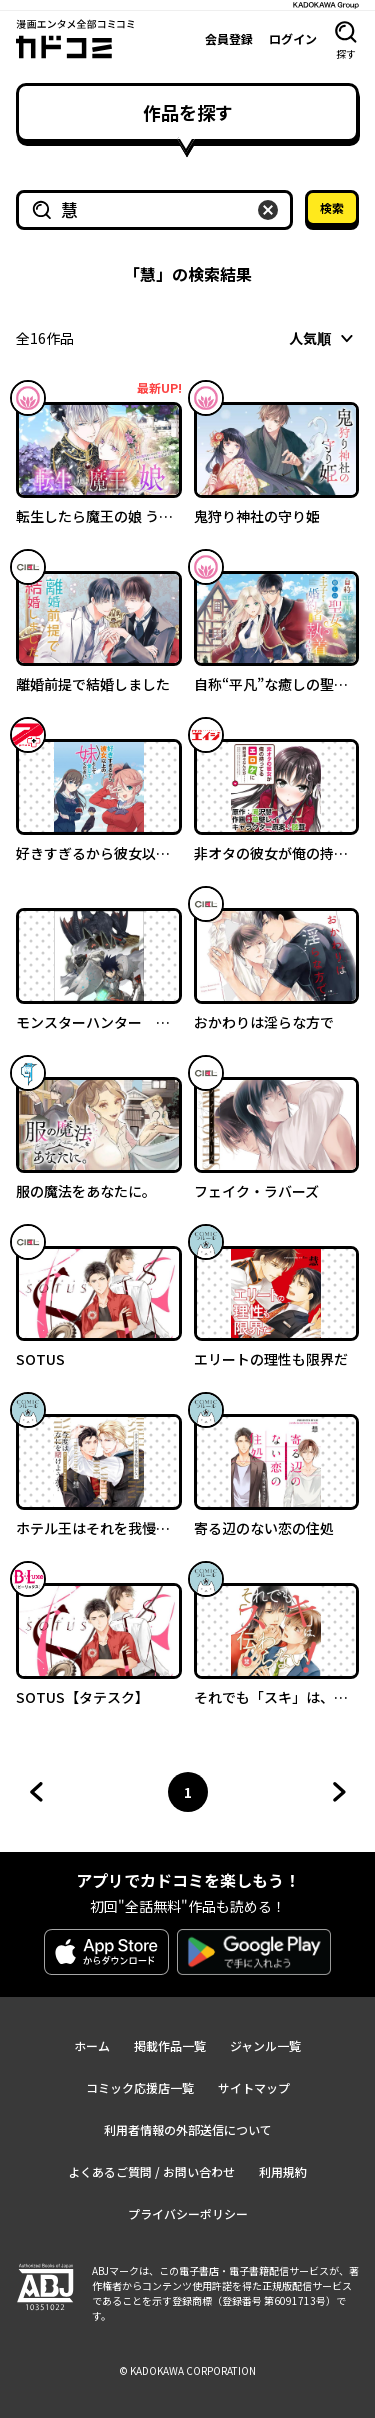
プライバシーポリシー (188, 2213)
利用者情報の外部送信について (188, 2129)
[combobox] (324, 338)
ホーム (92, 2045)
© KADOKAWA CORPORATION (187, 2370)
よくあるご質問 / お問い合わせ (151, 2171)
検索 (332, 207)
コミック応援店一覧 (140, 2087)
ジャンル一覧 (265, 2045)
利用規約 (283, 2171)
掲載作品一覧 (170, 2045)
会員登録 (229, 39)
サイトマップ (254, 2087)
